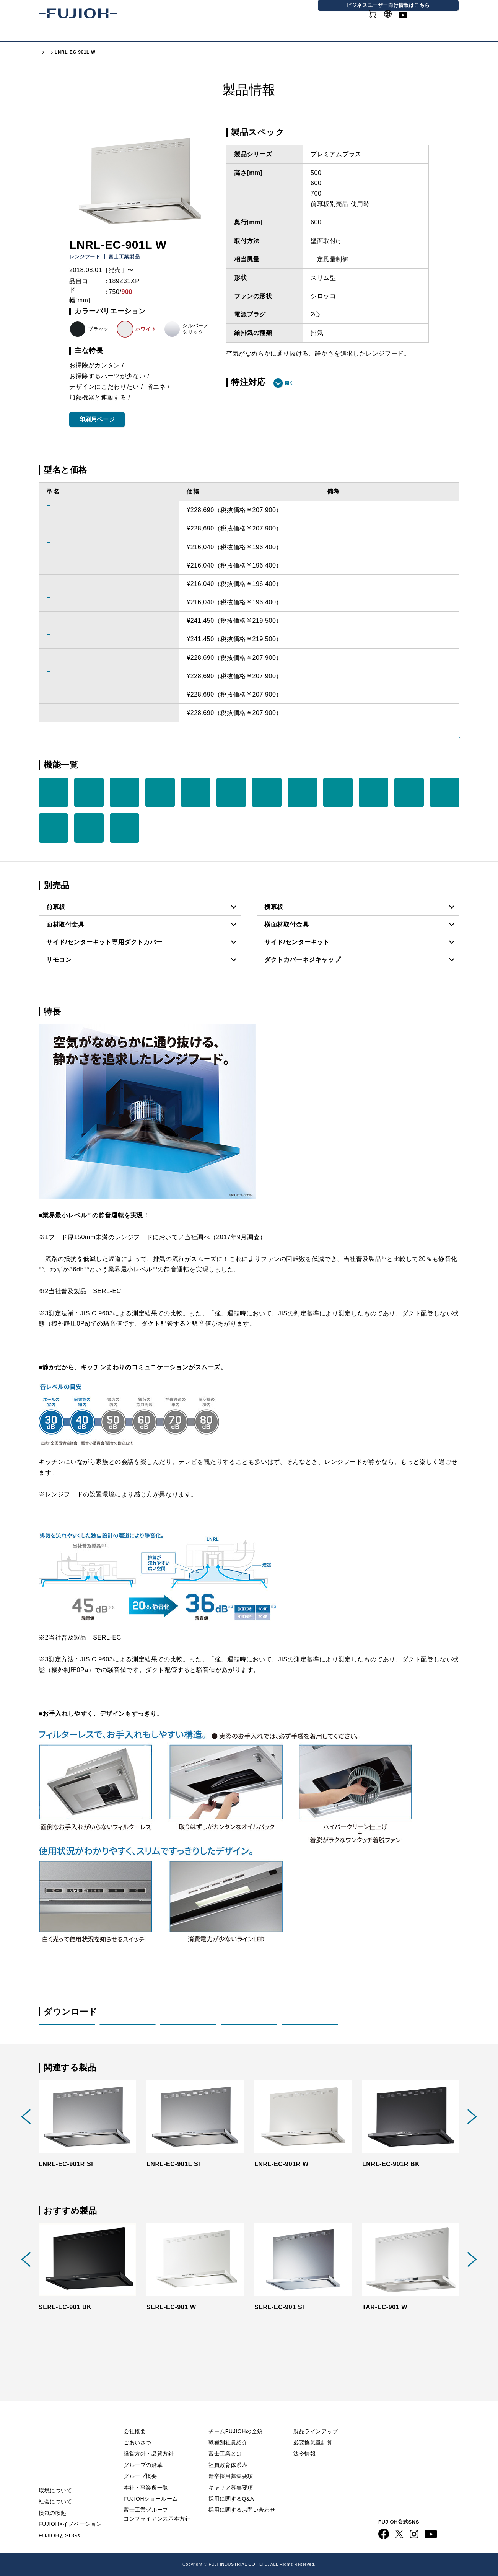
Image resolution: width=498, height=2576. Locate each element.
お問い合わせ (397, 2463)
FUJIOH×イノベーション (70, 2510)
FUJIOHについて (153, 34)
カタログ (99, 34)
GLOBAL (395, 18)
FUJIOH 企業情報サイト (155, 2550)
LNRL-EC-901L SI (73, 639)
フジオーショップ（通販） (342, 2550)
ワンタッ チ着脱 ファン (53, 828)
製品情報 (57, 34)
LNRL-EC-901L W (73, 676)
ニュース (51, 2434)
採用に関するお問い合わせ (241, 2496)
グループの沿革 (143, 2451)
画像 (249, 2032)
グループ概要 (140, 2462)
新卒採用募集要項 (230, 2462)
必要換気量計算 (312, 2428)
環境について (55, 2476)
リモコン (59, 959)
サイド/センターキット (297, 942)
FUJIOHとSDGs (59, 2521)
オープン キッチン (89, 827)
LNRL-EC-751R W (74, 547)
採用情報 (317, 34)
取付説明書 (188, 2032)
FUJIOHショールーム (151, 2484)
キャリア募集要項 (230, 2473)
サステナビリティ (221, 34)
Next (472, 2131)
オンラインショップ (348, 23)
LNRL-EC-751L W (73, 565)
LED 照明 (231, 792)
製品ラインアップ (315, 2417)
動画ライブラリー (436, 23)
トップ (46, 52)
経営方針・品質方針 (149, 2439)
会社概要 (135, 2417)
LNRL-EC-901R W (74, 657)
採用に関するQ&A (231, 2484)
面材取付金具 (65, 924)
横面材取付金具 (286, 924)
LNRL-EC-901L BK (75, 713)
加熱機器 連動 (53, 792)
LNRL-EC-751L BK (75, 584)
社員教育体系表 (227, 2451)
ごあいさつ (137, 2428)
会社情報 (275, 34)
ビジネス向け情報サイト (413, 2493)
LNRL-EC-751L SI (73, 528)
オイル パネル (373, 792)
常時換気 (124, 792)
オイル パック (338, 792)
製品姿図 (67, 2032)
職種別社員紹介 (227, 2428)
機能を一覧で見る (423, 764)
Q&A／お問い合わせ (407, 2404)
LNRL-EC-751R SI (74, 510)
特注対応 (248, 382)
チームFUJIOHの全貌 (235, 2417)
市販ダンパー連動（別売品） (267, 792)
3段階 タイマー (160, 792)
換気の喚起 (53, 2499)
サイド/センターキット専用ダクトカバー (104, 942)
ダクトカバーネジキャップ (302, 959)
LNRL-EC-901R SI (74, 620)
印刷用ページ (97, 419)
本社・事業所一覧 (146, 2473)
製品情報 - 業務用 (318, 2453)
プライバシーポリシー (410, 2434)
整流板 (195, 792)
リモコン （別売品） (89, 792)
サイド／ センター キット (124, 828)
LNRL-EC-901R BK (75, 694)
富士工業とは (225, 2439)
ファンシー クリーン (445, 792)
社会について (55, 2487)
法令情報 (304, 2439)
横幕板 (273, 907)
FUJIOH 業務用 (282, 2550)
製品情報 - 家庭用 (79, 52)
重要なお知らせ (61, 2419)
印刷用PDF (310, 2032)
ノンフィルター (302, 792)
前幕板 (55, 907)
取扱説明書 (127, 2032)
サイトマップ (397, 2449)
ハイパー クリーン (409, 792)
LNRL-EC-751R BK (75, 602)
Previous (26, 2131)
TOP (45, 2404)
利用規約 (391, 2419)
